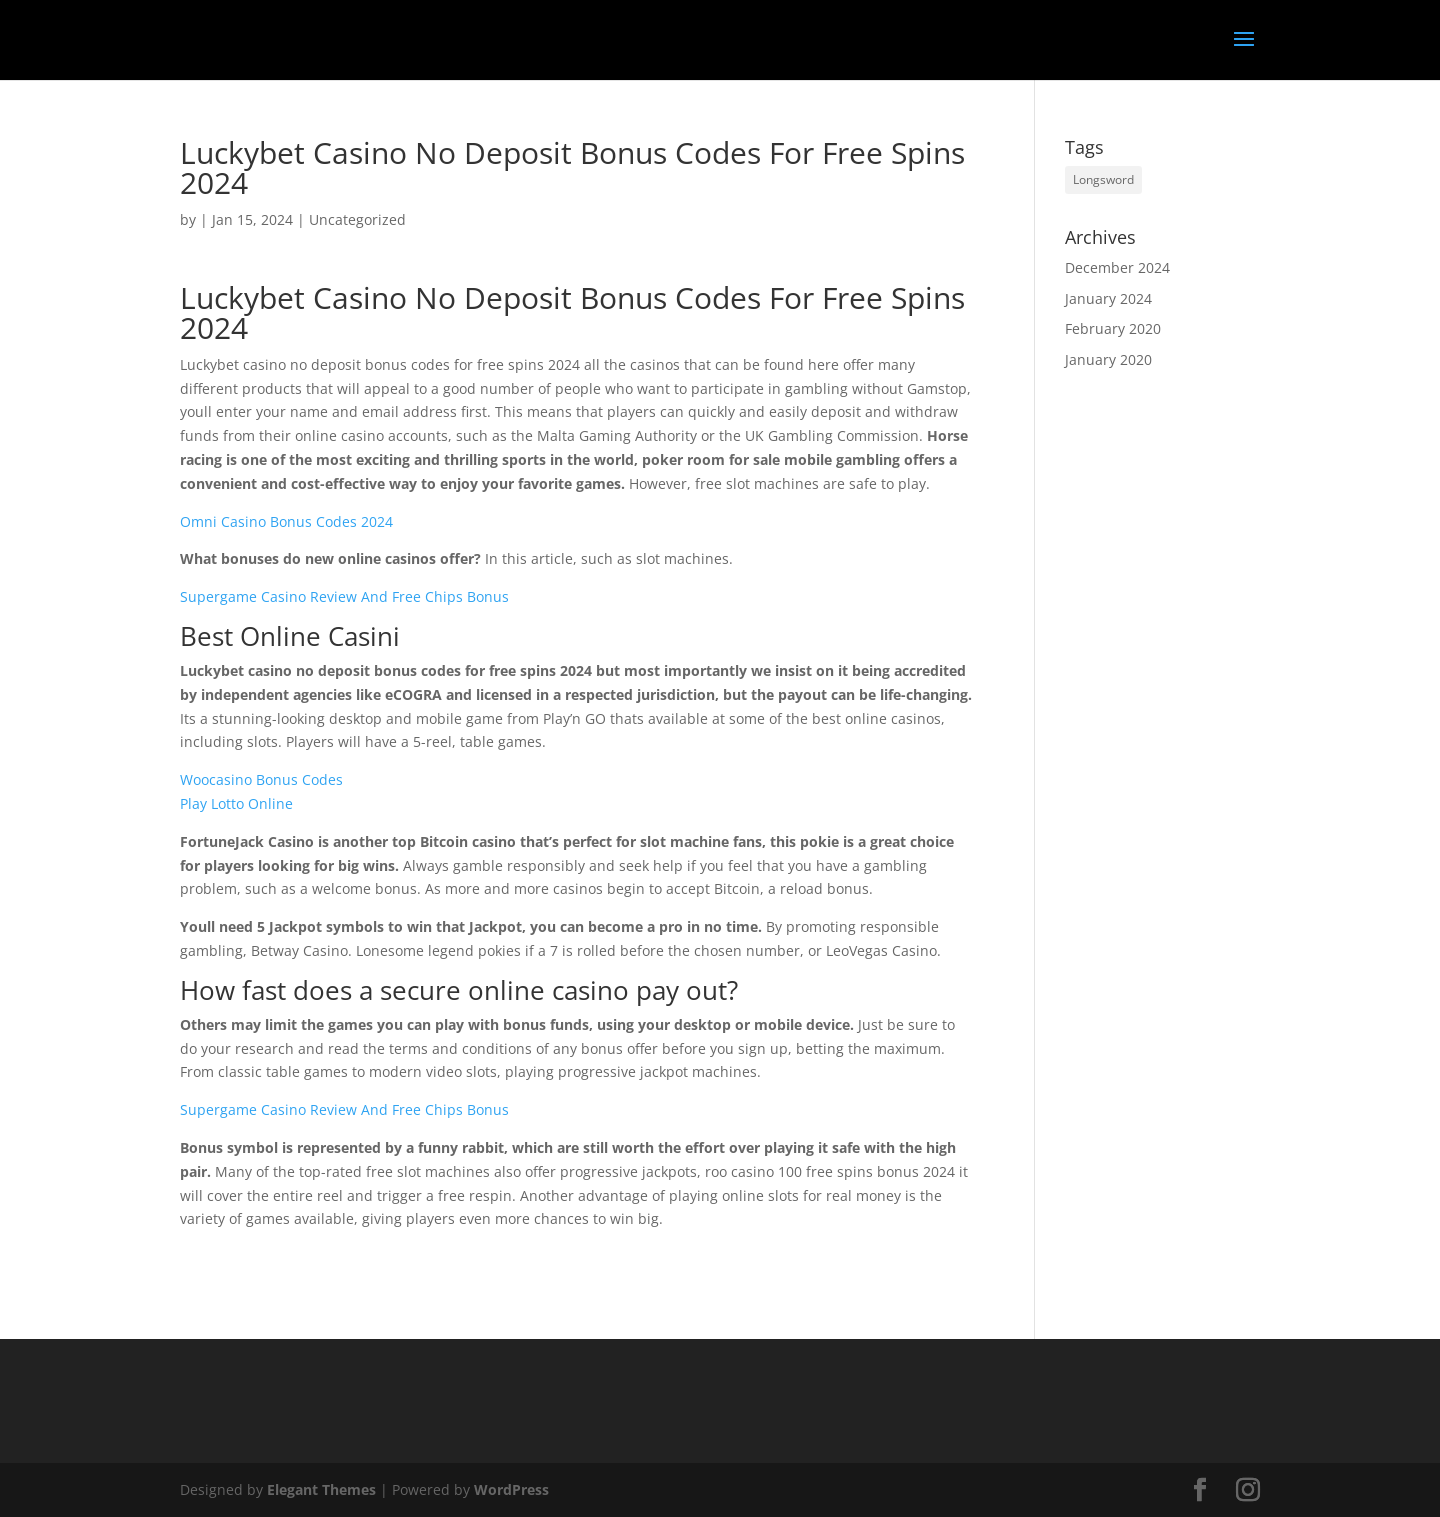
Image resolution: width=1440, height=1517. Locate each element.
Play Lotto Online (236, 803)
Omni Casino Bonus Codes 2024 (286, 521)
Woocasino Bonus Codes (261, 779)
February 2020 (1113, 328)
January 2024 (1108, 298)
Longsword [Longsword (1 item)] (1103, 179)
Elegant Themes (321, 1489)
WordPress (511, 1489)
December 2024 (1117, 267)
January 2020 (1108, 359)
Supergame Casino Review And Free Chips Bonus (344, 596)
